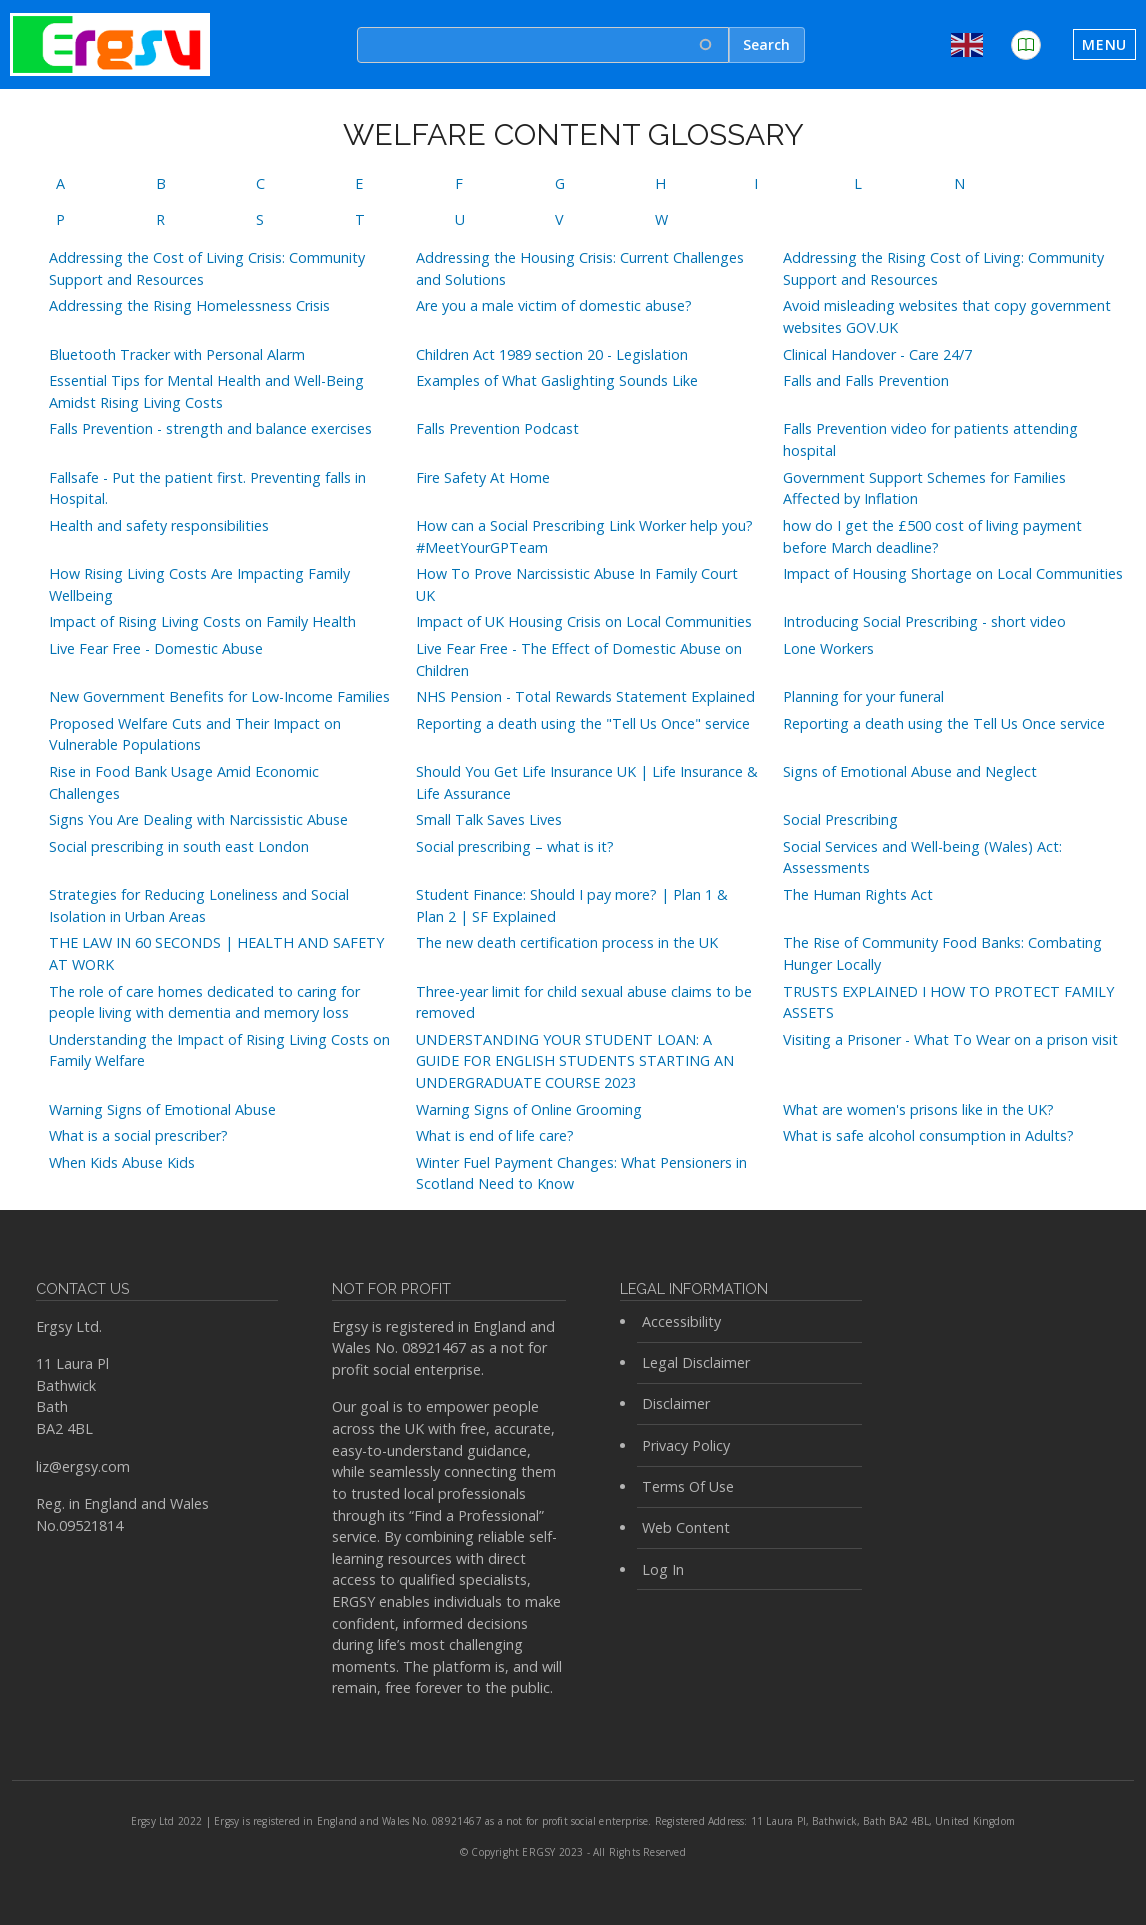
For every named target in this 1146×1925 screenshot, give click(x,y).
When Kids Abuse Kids (122, 1162)
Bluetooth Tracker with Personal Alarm (177, 354)
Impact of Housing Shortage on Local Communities (953, 573)
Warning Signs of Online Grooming (529, 1109)
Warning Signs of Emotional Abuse (162, 1109)
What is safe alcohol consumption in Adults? (928, 1135)
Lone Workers (828, 648)
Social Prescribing (840, 819)
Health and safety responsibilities (159, 525)
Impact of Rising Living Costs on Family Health (202, 621)
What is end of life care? (495, 1135)
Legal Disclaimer (696, 1362)
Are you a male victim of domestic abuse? (554, 305)
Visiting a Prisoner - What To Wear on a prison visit (950, 1039)
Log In (663, 1569)
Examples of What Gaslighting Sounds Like (557, 380)
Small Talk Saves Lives (489, 819)
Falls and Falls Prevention (866, 380)
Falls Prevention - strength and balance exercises (210, 428)
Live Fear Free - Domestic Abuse (156, 648)
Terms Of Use (688, 1486)
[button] (1026, 45)
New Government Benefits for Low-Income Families (219, 696)
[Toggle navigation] (1104, 45)
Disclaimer (676, 1403)
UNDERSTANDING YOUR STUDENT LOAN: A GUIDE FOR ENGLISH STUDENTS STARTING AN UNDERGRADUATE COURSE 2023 (575, 1061)
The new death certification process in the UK (567, 942)
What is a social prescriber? (138, 1135)
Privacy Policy (686, 1445)
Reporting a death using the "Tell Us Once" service (583, 723)
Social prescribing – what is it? (515, 846)
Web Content (686, 1527)
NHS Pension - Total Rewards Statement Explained (585, 696)
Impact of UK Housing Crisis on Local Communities (584, 621)
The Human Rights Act (858, 894)
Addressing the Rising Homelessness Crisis (189, 305)
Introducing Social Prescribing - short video (924, 621)
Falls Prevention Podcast (497, 428)
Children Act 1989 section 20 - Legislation (552, 354)
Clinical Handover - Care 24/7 (877, 354)
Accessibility (681, 1321)
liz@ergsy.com (83, 1466)
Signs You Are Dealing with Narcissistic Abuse (198, 819)
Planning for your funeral (863, 696)
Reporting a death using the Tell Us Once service (944, 723)
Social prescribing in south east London (179, 846)
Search (766, 44)
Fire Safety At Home (483, 477)
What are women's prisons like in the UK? (918, 1109)
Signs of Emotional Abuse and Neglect (910, 771)
